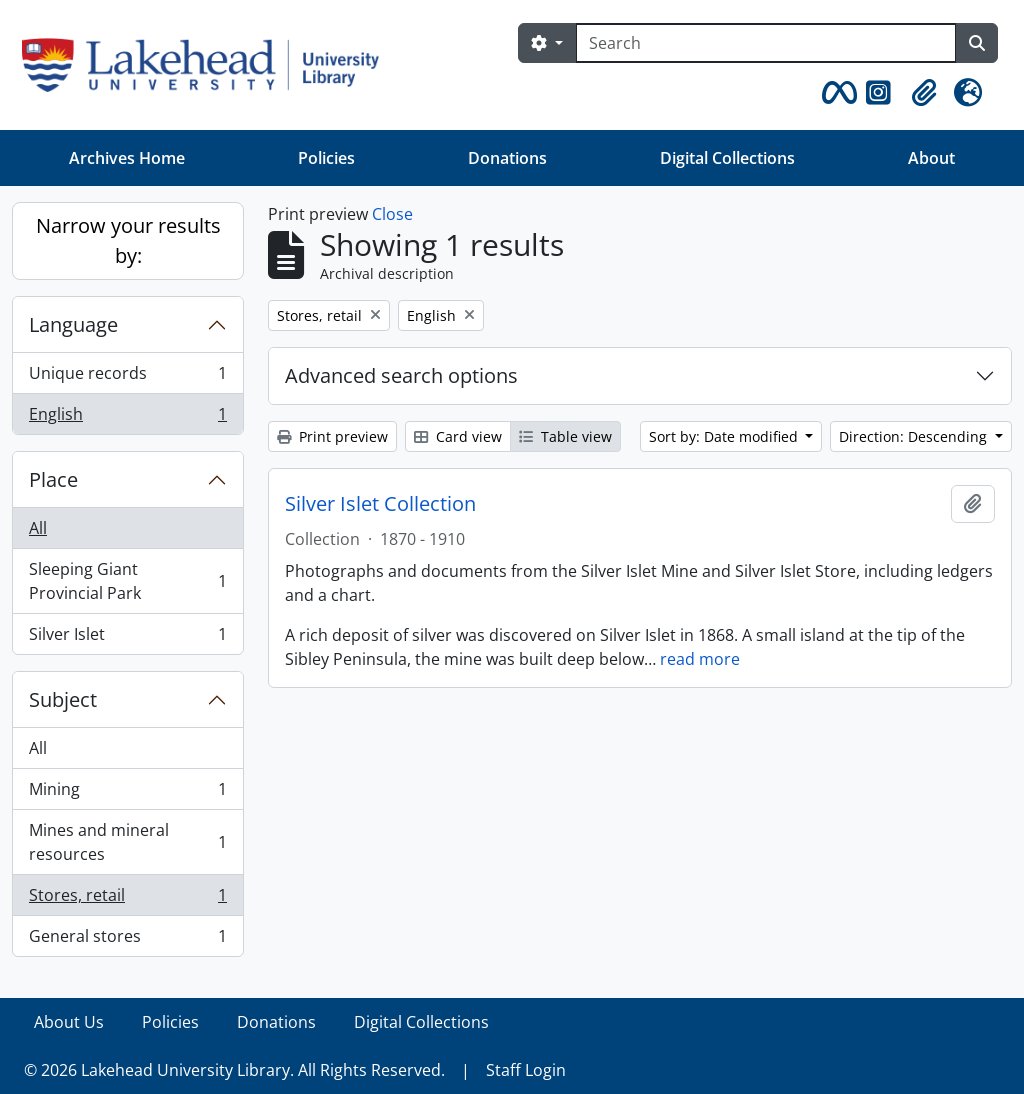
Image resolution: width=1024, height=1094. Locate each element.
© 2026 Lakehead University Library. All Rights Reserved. (234, 1070)
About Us (69, 1022)
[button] (836, 93)
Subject (63, 699)
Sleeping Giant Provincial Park (127, 581)
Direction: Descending (915, 436)
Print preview (332, 436)
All (38, 528)
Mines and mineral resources (127, 842)
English (127, 418)
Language (73, 324)
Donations (507, 158)
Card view (458, 436)
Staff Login (526, 1070)
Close (392, 214)
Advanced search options (401, 375)
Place (53, 479)
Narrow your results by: (128, 240)
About (931, 158)
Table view (565, 436)
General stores (127, 940)
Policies (326, 158)
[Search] (766, 43)
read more (700, 659)
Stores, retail (127, 899)
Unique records (127, 377)
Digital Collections (727, 158)
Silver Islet (127, 638)
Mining (127, 793)
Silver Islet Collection (380, 504)
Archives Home (127, 158)
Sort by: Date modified (725, 436)
